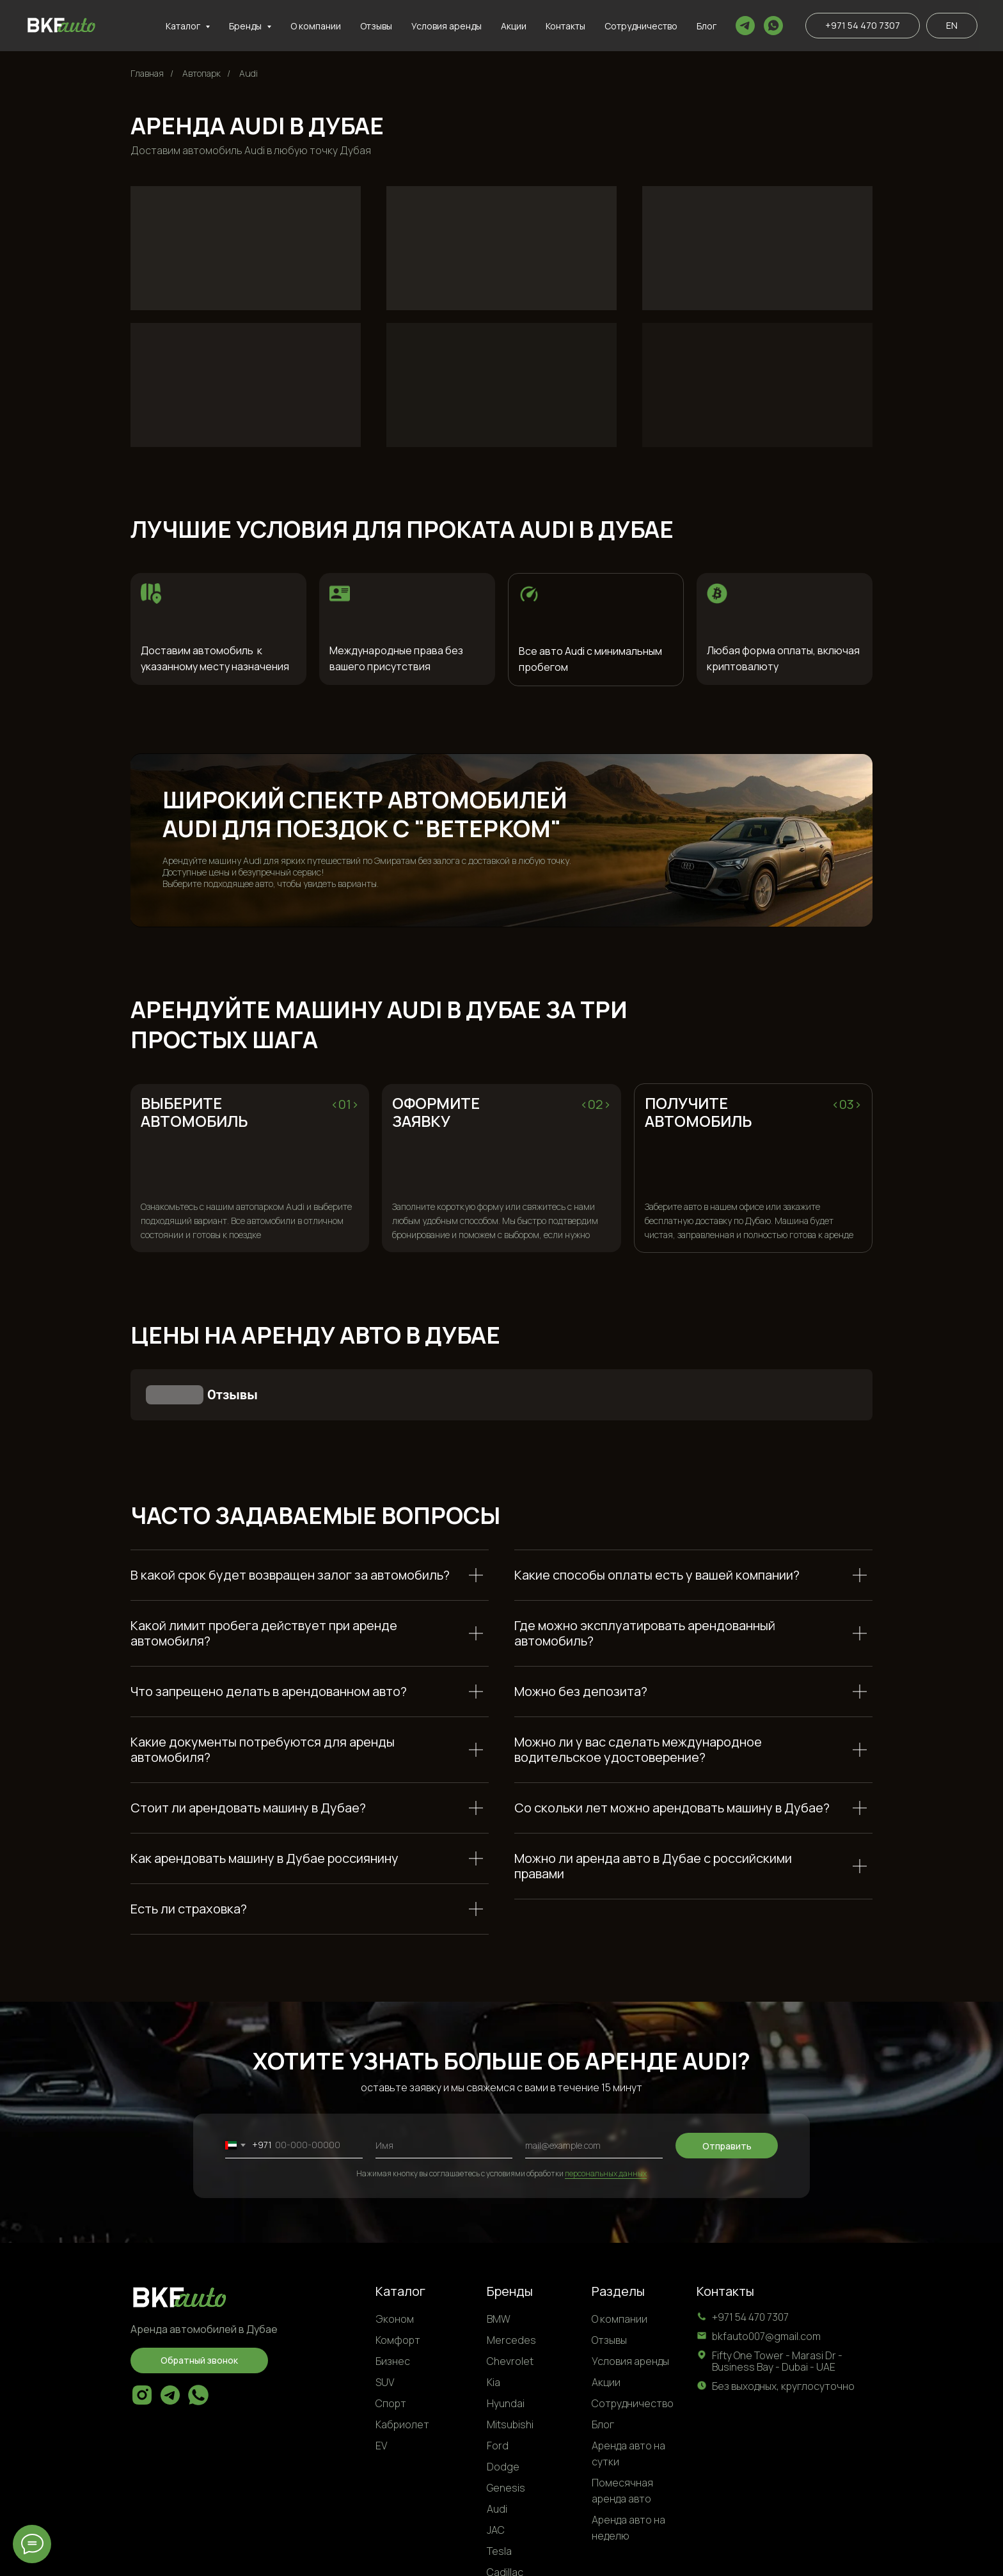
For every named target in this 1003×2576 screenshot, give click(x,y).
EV (381, 2382)
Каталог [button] (184, 26)
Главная (147, 73)
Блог (706, 26)
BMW (498, 2255)
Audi (248, 73)
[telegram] (745, 25)
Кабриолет (402, 2360)
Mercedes (511, 2276)
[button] (199, 2296)
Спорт (390, 2339)
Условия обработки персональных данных (781, 2556)
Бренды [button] (246, 26)
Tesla (499, 2487)
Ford (498, 2382)
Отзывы (376, 26)
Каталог (400, 2227)
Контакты (565, 26)
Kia (493, 2318)
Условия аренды (446, 26)
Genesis (506, 2424)
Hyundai (506, 2339)
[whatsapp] (773, 25)
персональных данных (606, 2109)
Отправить (727, 2082)
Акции (513, 26)
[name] (444, 2081)
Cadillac (505, 2508)
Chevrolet (510, 2297)
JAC (496, 2466)
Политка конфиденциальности (609, 2556)
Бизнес (392, 2297)
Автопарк (201, 73)
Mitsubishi (510, 2360)
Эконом (394, 2255)
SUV (384, 2318)
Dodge (503, 2403)
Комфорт (397, 2276)
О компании (315, 26)
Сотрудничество (640, 26)
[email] (594, 2081)
